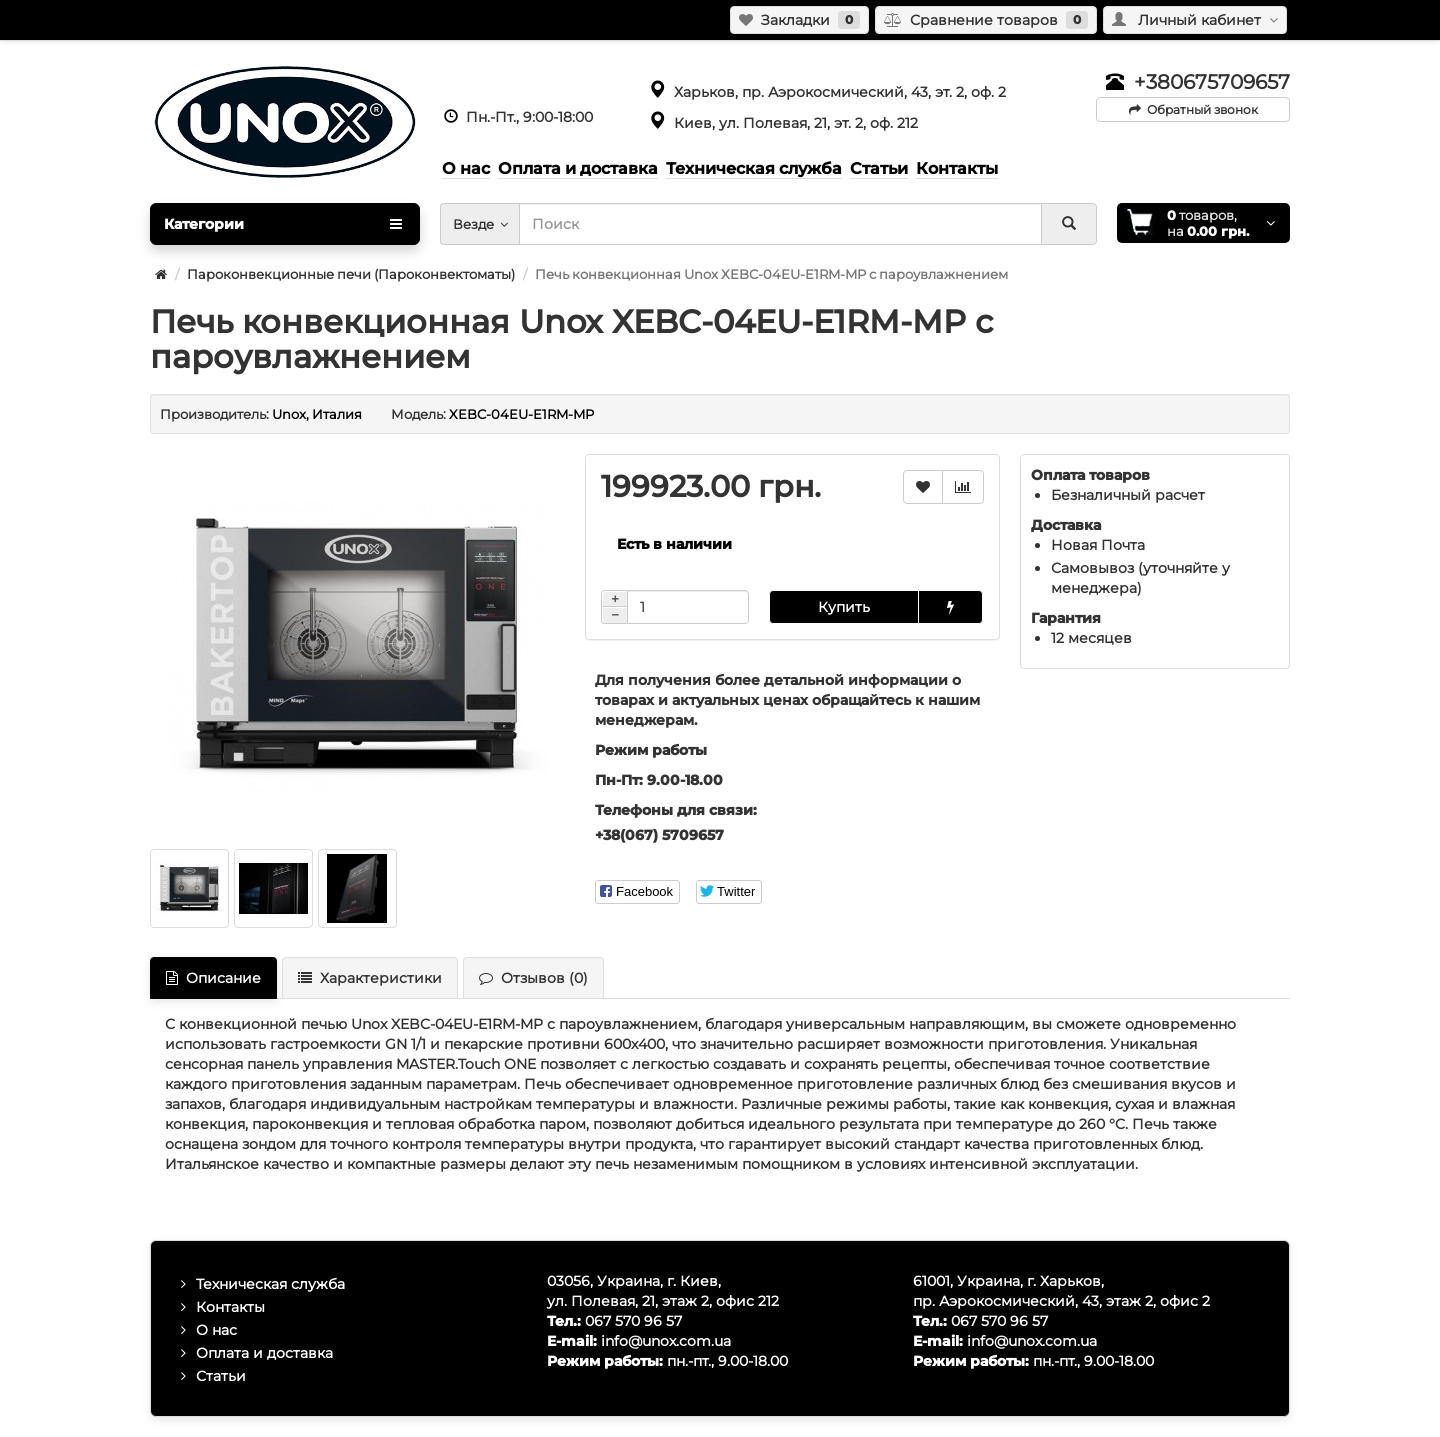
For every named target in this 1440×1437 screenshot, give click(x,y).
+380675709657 (1212, 82)
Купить (844, 607)
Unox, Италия (317, 414)
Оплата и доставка (264, 1353)
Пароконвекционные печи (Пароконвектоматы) (351, 274)
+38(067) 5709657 (659, 835)
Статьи (221, 1376)
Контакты (230, 1307)
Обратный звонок (1193, 109)
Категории (283, 224)
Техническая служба (270, 1284)
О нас (216, 1330)
